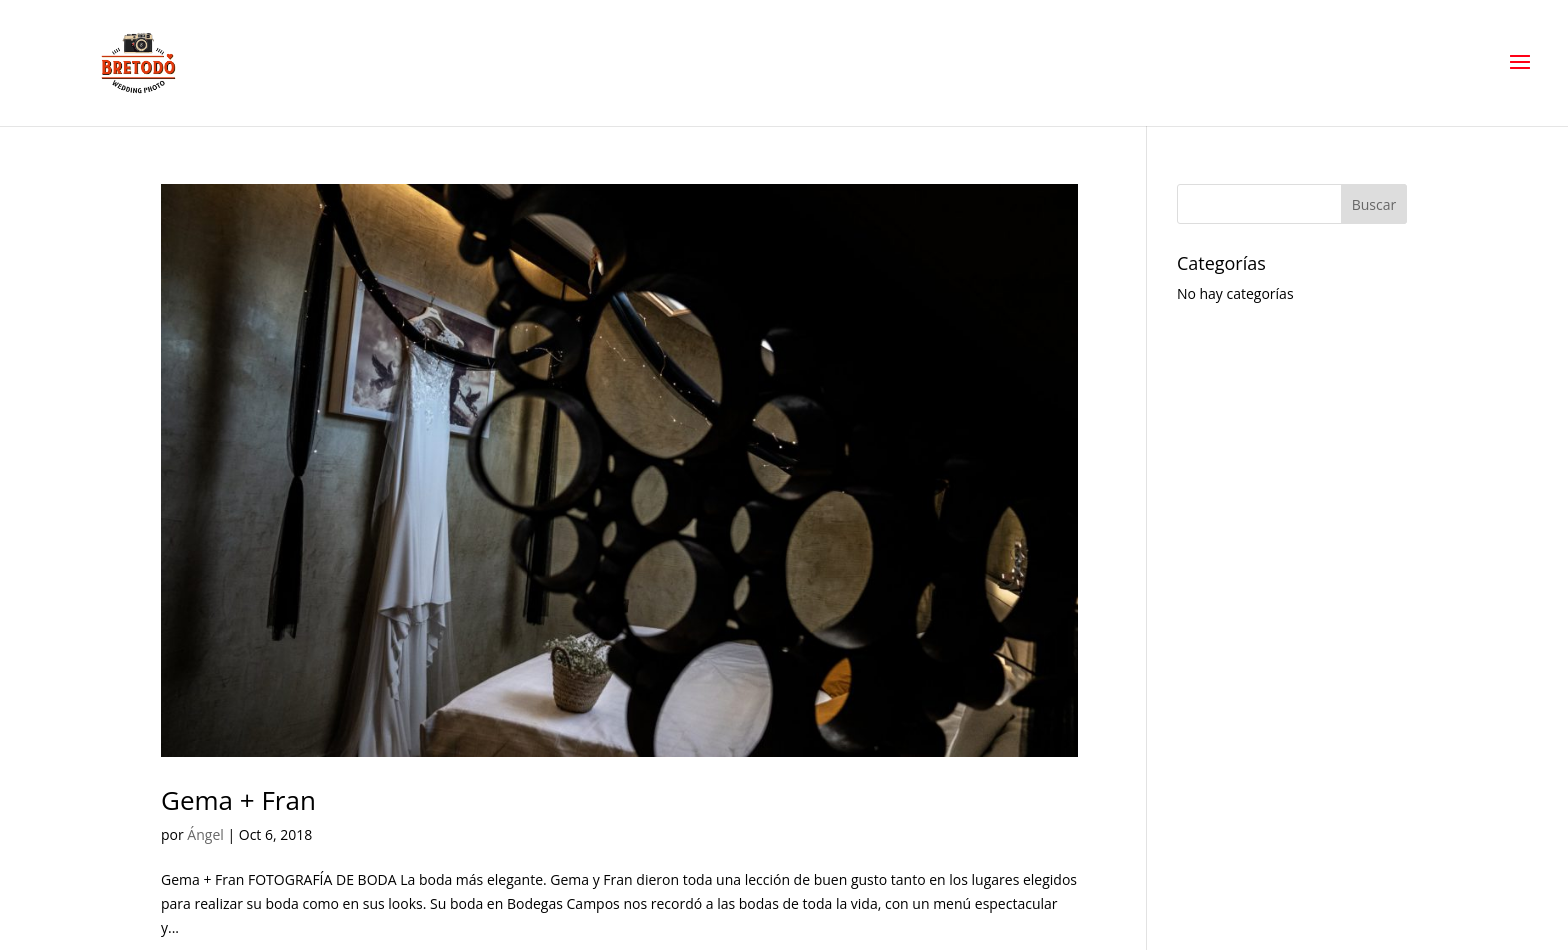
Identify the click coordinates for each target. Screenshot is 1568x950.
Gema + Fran (238, 800)
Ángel (205, 834)
